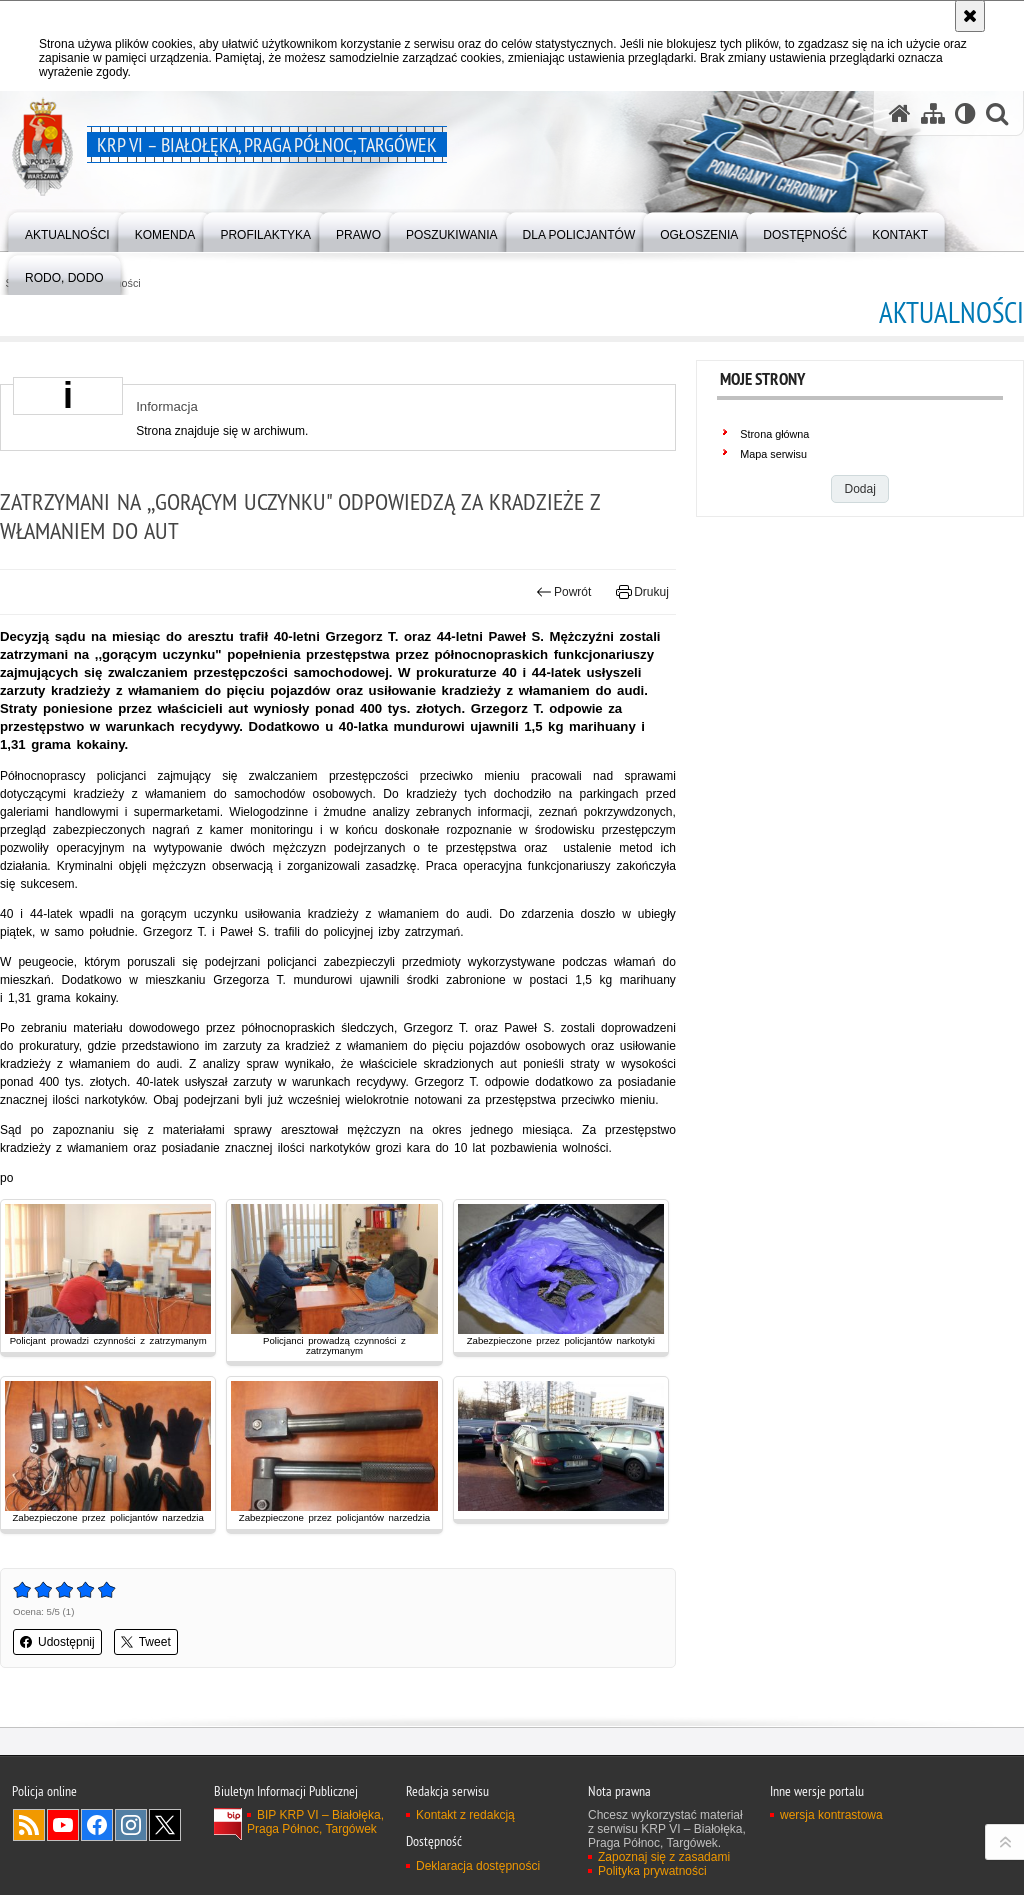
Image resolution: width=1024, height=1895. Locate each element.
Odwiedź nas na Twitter (165, 1825)
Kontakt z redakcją (465, 1815)
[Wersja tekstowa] (965, 113)
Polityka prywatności (652, 1871)
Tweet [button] (146, 1642)
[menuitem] (67, 230)
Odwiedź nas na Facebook (97, 1825)
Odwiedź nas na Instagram (131, 1825)
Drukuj (642, 592)
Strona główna (774, 434)
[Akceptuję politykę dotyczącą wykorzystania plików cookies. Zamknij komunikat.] (970, 16)
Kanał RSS (29, 1825)
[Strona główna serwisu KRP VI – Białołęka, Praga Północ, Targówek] (900, 113)
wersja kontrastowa (831, 1815)
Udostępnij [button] (57, 1642)
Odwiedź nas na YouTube (63, 1825)
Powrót (564, 592)
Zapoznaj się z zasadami (664, 1857)
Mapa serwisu (773, 454)
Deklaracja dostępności (478, 1866)
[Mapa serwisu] (933, 113)
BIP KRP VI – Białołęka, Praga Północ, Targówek (315, 1822)
